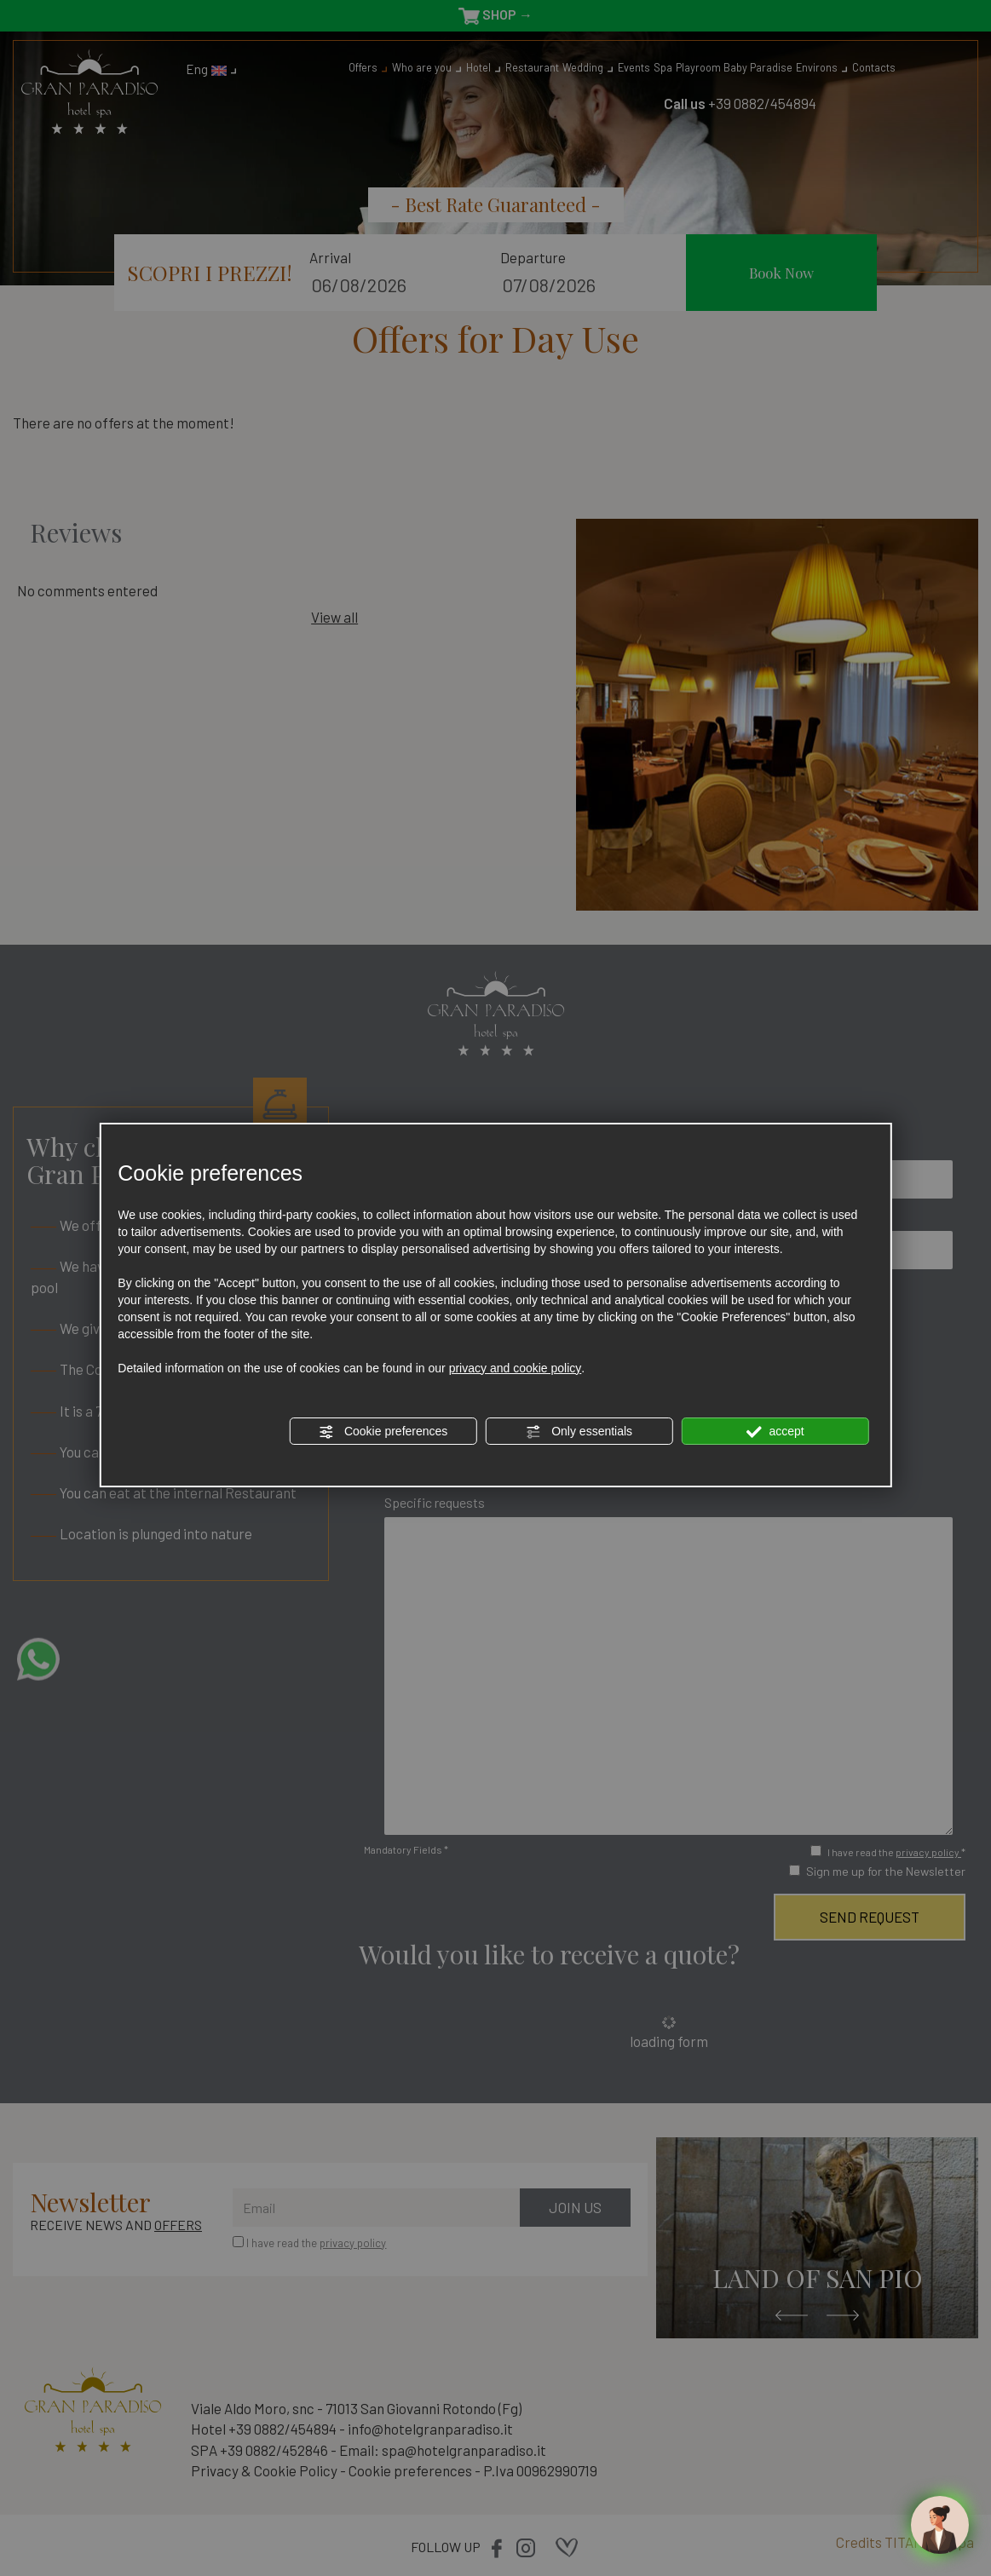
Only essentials (579, 1432)
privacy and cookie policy (515, 1368)
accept (775, 1432)
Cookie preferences (383, 1432)
